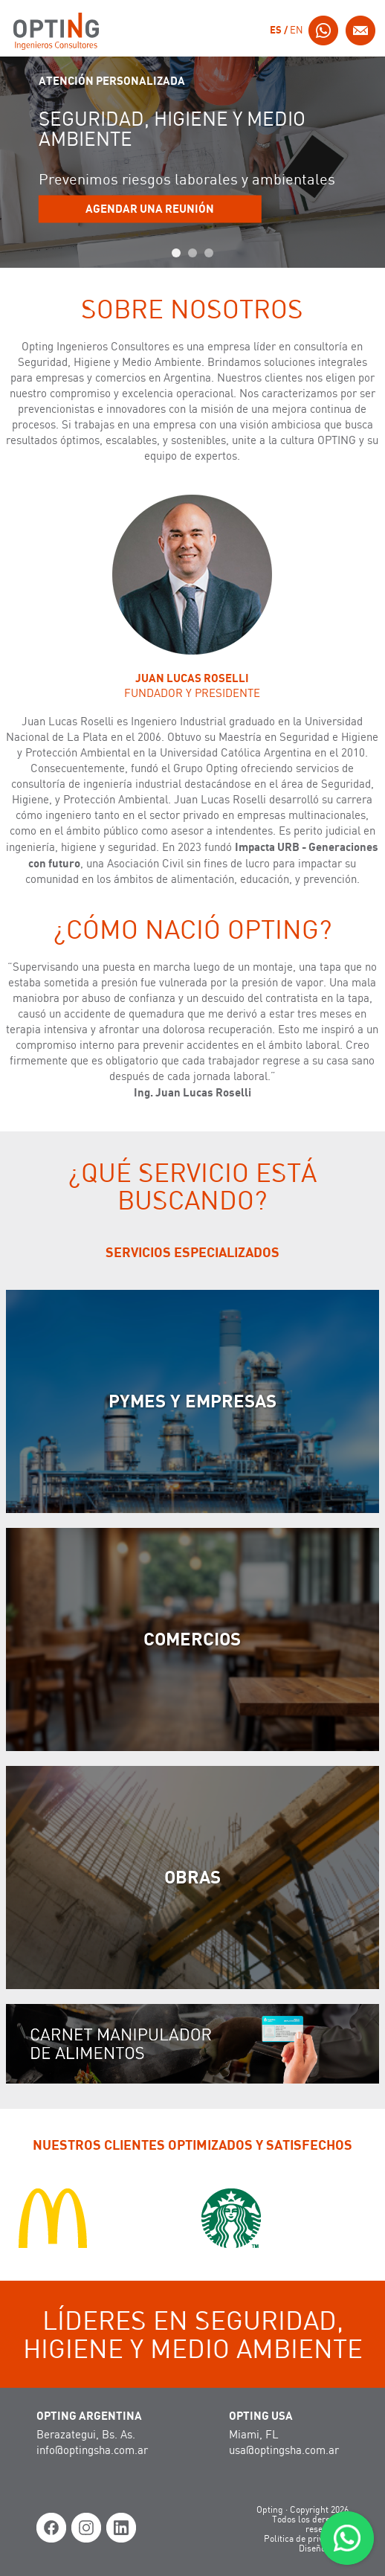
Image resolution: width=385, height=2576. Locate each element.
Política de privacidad (306, 2539)
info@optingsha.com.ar (92, 2451)
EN (296, 31)
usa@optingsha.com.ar (284, 2451)
